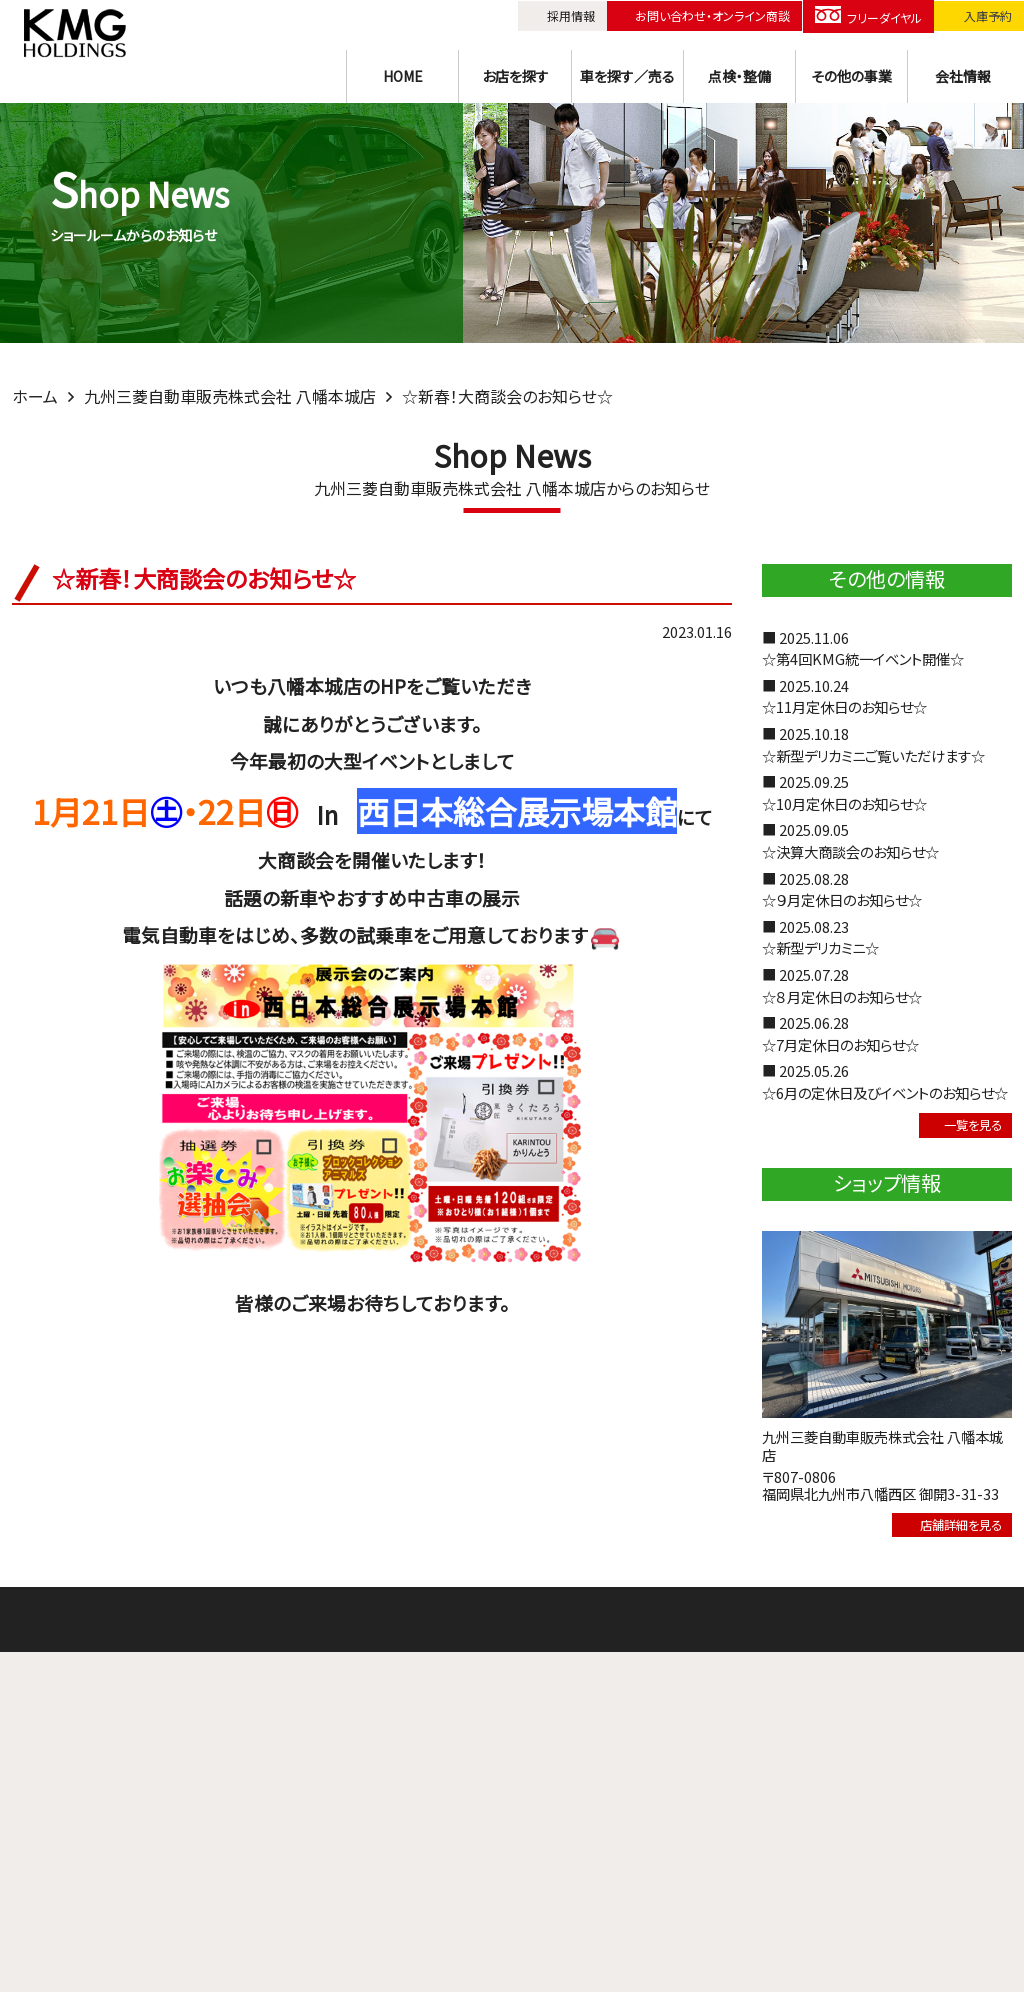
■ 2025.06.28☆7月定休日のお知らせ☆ (840, 1033)
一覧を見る (959, 1126)
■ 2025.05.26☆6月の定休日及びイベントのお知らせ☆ (885, 1081)
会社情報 (963, 73)
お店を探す (515, 73)
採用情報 (572, 14)
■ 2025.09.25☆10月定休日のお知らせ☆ (844, 792)
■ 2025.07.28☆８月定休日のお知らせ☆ (842, 985)
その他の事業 (851, 73)
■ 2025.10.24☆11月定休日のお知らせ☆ (844, 696)
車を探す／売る (627, 73)
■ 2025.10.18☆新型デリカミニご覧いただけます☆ (873, 744)
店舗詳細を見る (943, 1529)
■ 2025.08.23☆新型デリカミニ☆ (820, 937)
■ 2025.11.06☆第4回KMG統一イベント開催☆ (863, 648)
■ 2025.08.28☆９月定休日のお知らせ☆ (842, 889)
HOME (403, 73)
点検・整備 (739, 73)
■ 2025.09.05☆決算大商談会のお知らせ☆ (850, 840)
